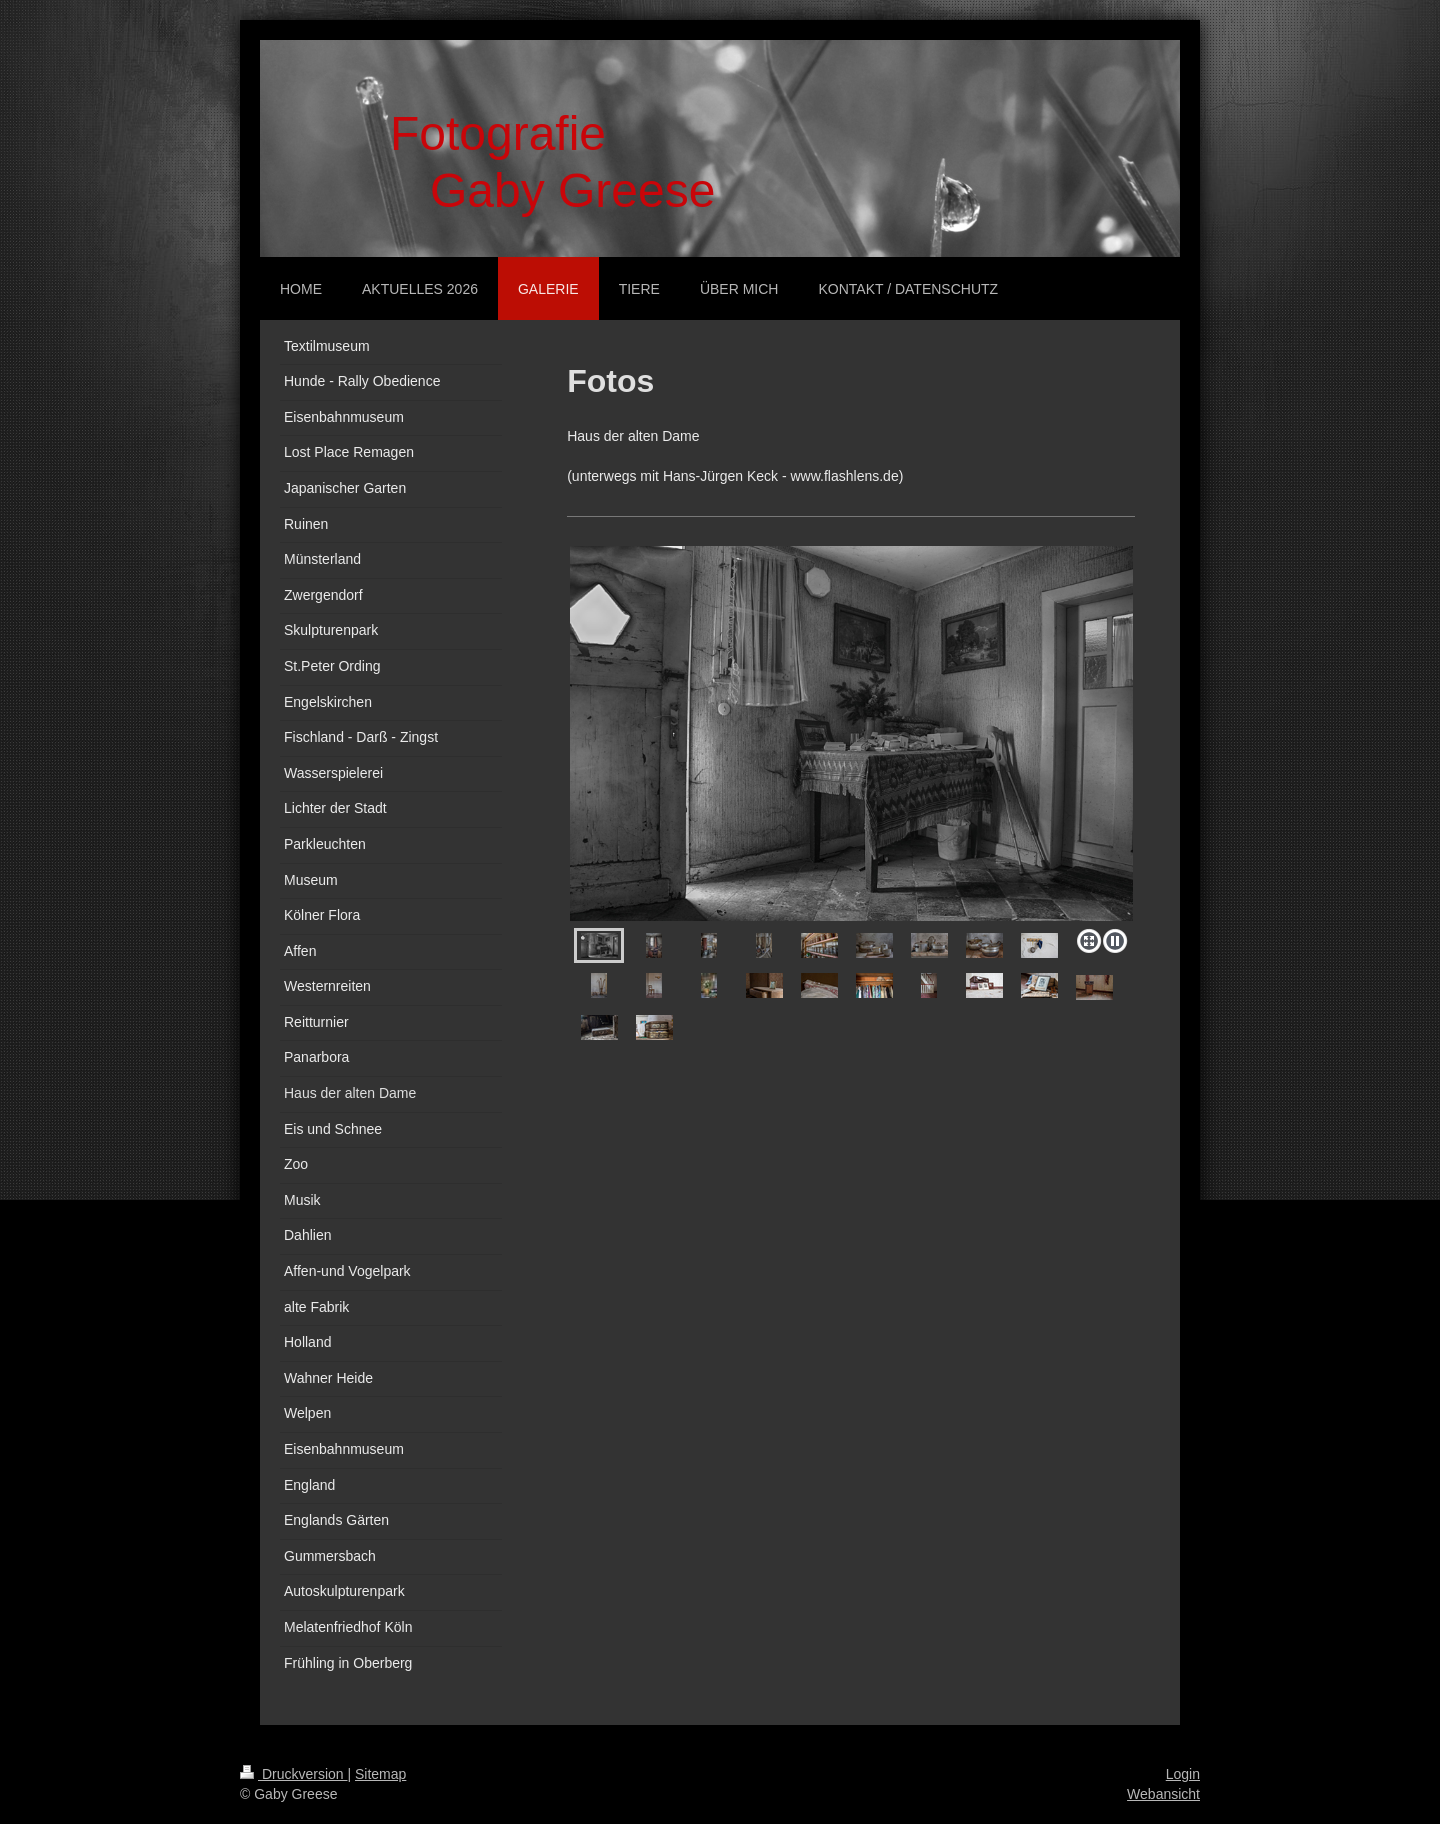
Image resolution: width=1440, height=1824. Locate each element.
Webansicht (1163, 1794)
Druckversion (293, 1774)
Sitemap (380, 1774)
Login (1183, 1774)
